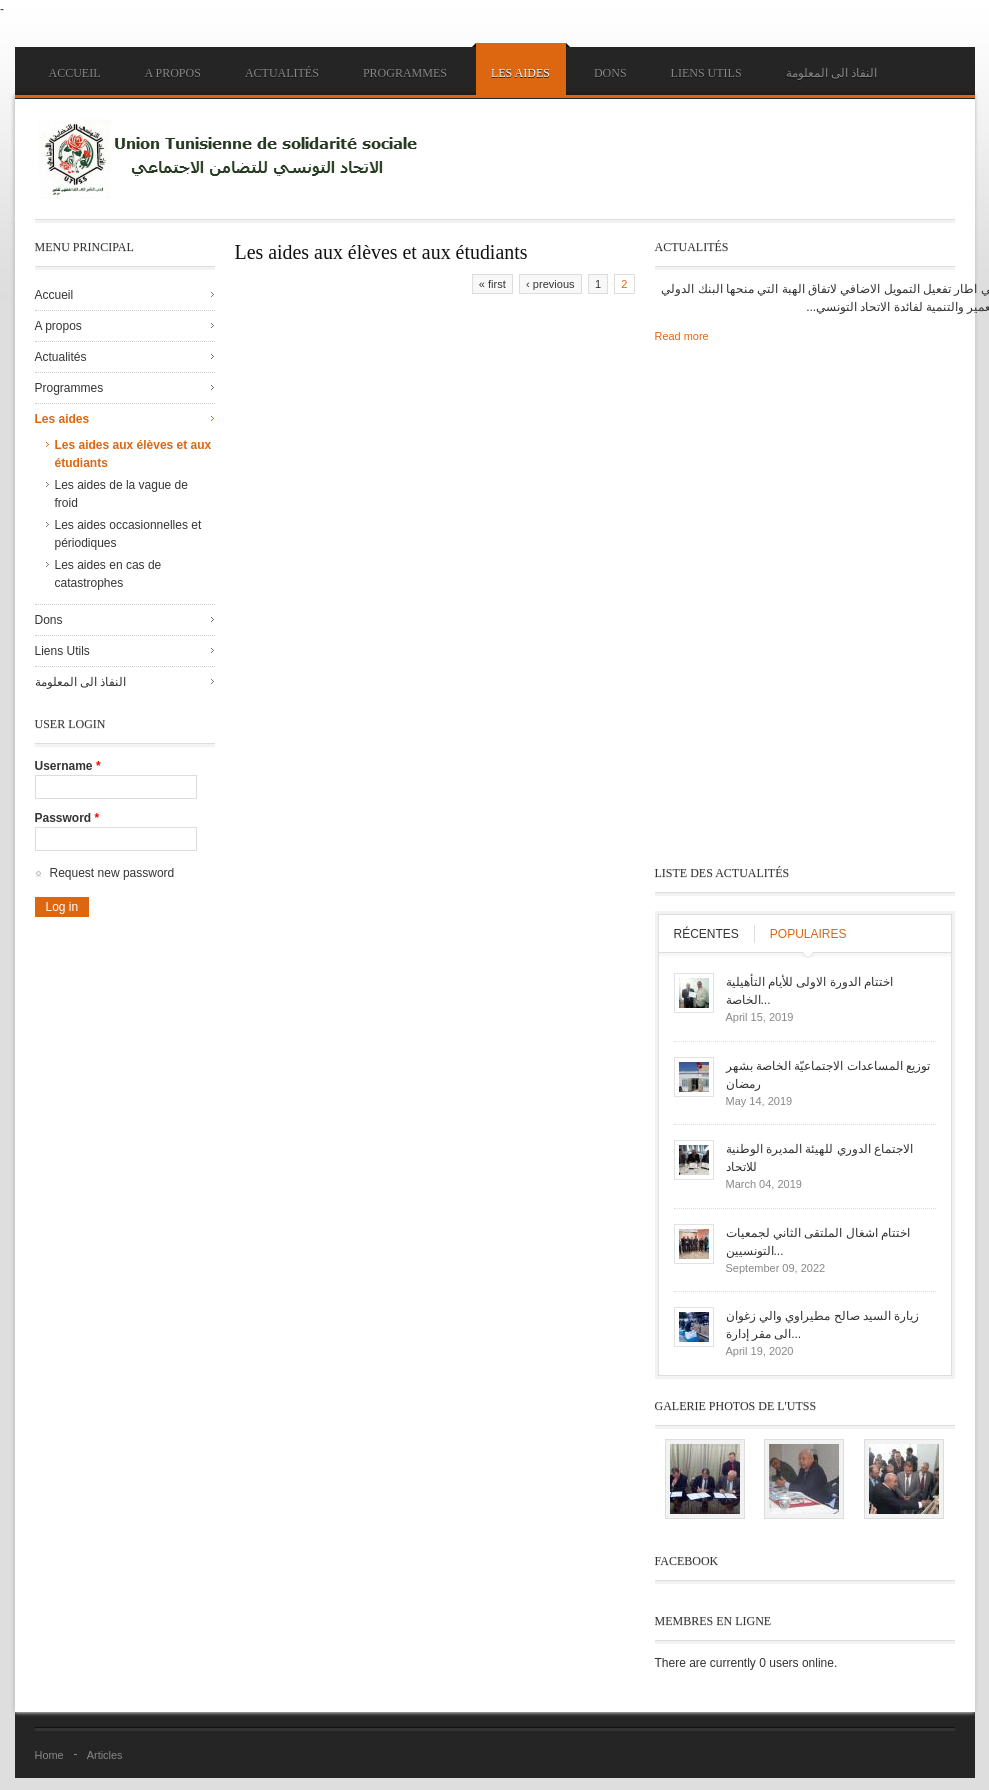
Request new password (112, 873)
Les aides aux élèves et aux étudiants (133, 454)
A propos (173, 73)
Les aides (520, 73)
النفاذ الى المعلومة (831, 73)
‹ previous (550, 284)
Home (49, 1755)
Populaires (808, 934)
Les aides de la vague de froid (121, 494)
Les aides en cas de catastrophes (108, 574)
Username (68, 766)
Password (67, 818)
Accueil (75, 73)
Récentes (706, 934)
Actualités (282, 73)
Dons (610, 73)
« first (492, 284)
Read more (682, 336)
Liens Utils (706, 73)
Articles (105, 1755)
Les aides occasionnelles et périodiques (128, 534)
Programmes (405, 73)
